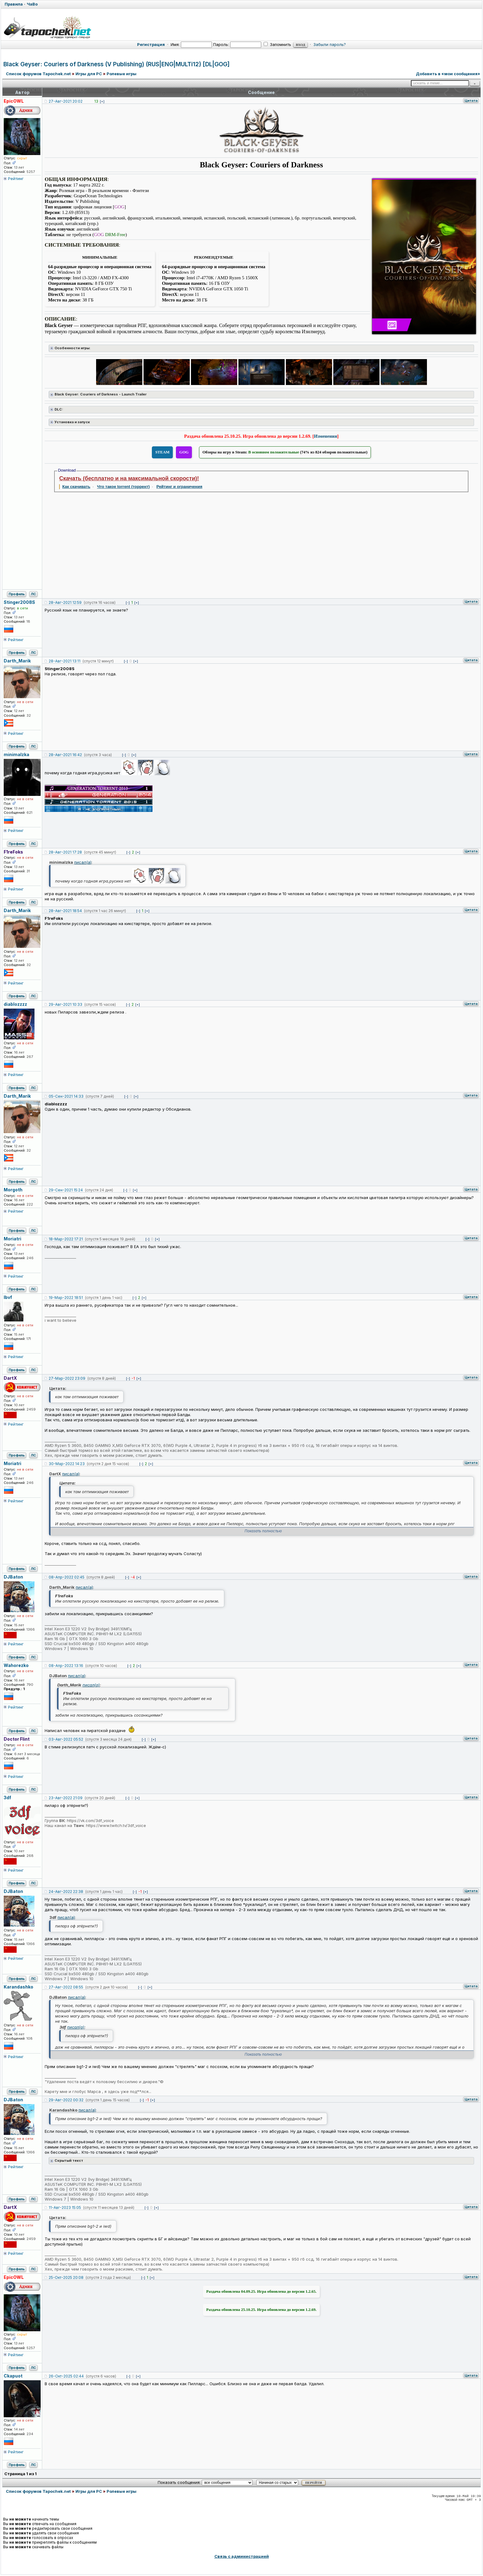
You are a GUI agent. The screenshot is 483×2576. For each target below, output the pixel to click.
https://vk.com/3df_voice (90, 1820)
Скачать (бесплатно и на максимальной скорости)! (129, 478)
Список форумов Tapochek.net (38, 73)
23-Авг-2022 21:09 (66, 1798)
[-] (128, 602)
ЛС (33, 594)
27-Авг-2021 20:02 (66, 101)
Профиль (17, 594)
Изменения (325, 436)
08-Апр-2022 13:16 (66, 1665)
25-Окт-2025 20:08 (66, 2277)
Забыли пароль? (329, 44)
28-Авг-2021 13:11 (64, 661)
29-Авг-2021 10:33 (65, 1004)
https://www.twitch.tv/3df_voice (116, 1825)
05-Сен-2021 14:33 (66, 1096)
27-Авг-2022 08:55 (66, 1987)
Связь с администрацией (241, 2556)
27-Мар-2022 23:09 (67, 1378)
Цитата (471, 100)
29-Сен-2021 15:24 (66, 1190)
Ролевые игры (121, 73)
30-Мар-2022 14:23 (67, 1463)
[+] (102, 101)
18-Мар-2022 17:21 (66, 1239)
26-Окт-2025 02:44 (66, 2376)
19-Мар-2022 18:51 (66, 1297)
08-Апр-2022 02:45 (66, 1577)
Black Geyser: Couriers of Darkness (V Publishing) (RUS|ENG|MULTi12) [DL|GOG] (116, 64)
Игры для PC (88, 73)
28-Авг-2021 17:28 (65, 852)
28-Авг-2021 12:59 (65, 602)
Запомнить (277, 44)
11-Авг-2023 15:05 (65, 2207)
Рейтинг (16, 178)
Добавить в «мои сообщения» (448, 73)
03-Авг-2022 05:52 (66, 1739)
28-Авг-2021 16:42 (65, 754)
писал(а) (82, 862)
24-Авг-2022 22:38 (66, 1891)
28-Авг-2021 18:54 (65, 910)
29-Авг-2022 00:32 (66, 2100)
